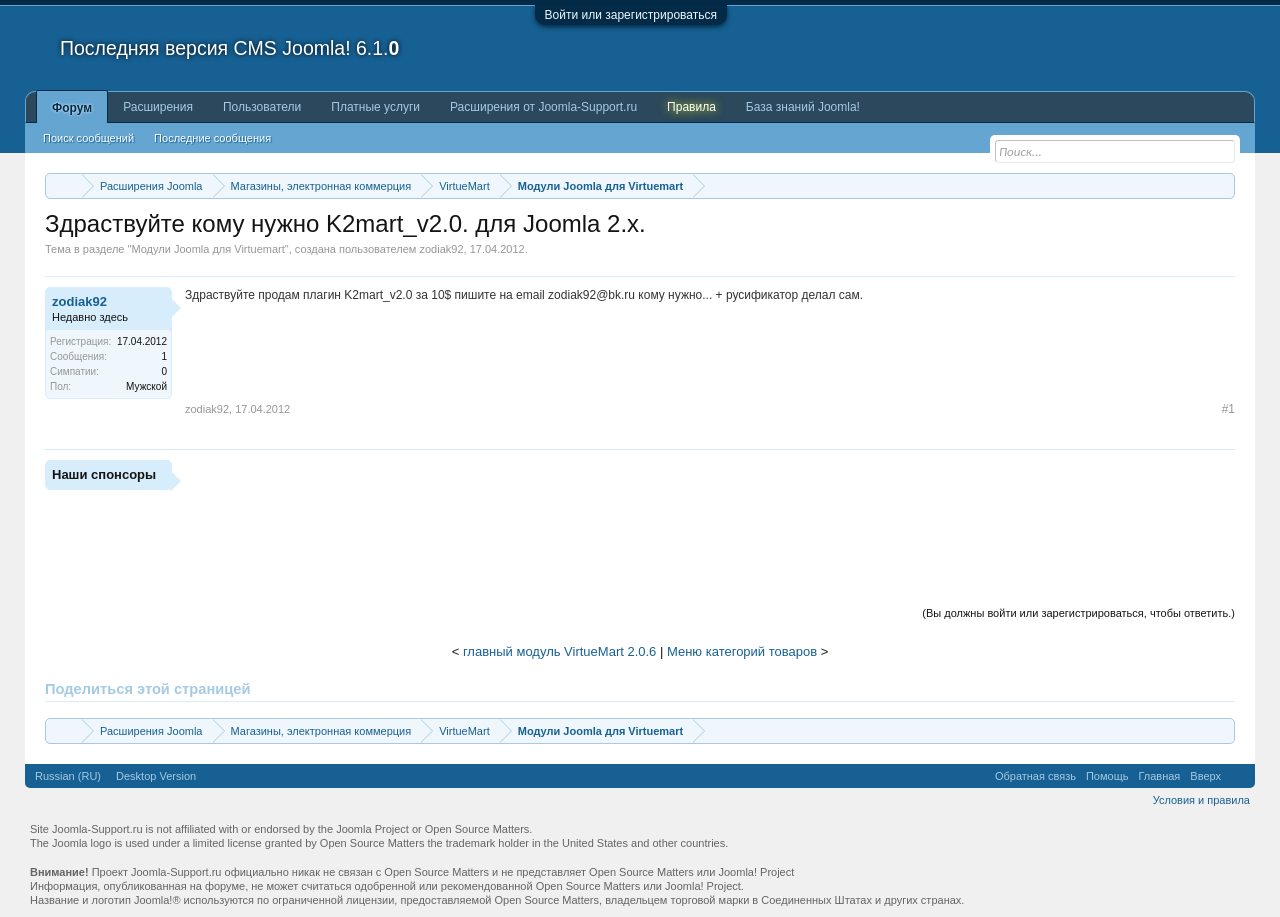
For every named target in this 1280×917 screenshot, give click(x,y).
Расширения (158, 107)
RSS (1238, 776)
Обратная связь (1035, 776)
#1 (1228, 409)
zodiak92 (441, 249)
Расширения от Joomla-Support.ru (543, 107)
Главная (1159, 776)
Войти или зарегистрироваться (631, 15)
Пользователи (262, 107)
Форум (72, 108)
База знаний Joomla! (803, 107)
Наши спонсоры (104, 474)
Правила (691, 107)
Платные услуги (375, 107)
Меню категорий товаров (742, 651)
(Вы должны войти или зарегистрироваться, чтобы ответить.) (1078, 613)
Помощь (1107, 776)
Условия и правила (1201, 800)
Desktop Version (156, 776)
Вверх (1205, 776)
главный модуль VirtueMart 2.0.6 (559, 651)
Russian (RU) (68, 776)
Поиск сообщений (88, 138)
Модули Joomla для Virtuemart (207, 249)
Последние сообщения (212, 138)
